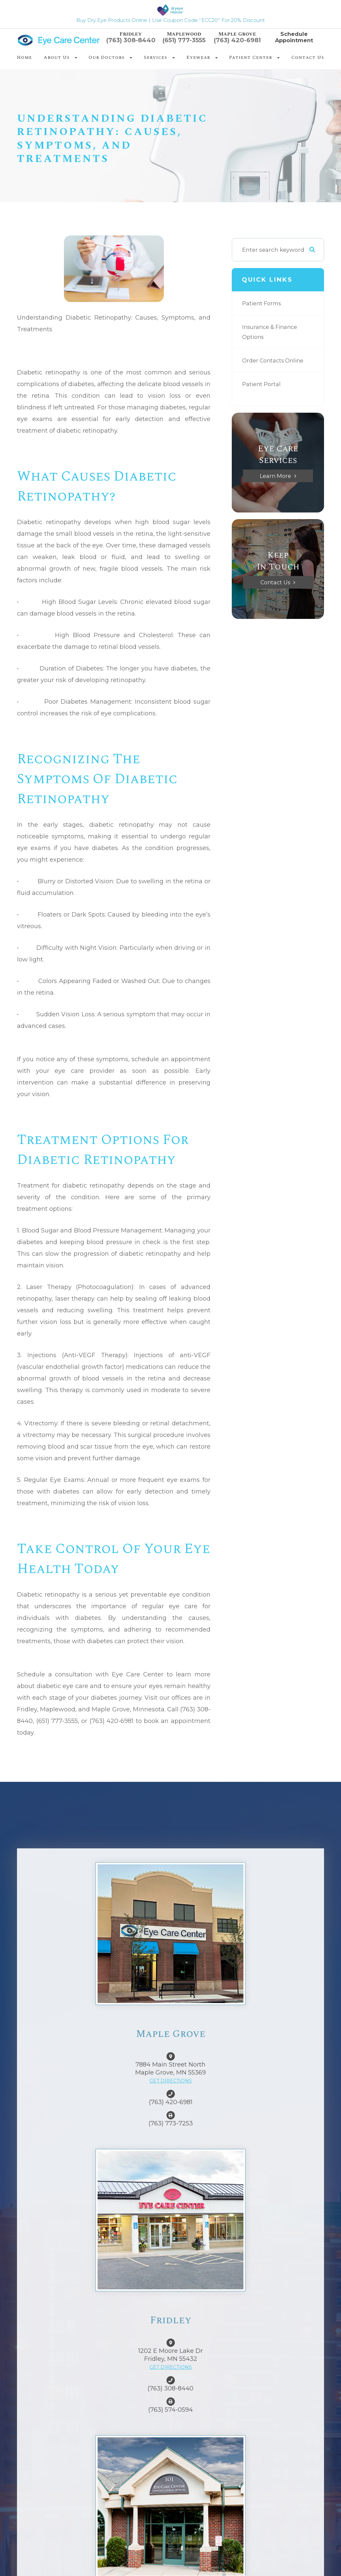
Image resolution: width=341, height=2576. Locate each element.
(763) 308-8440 (131, 40)
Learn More (275, 475)
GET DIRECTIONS (171, 2081)
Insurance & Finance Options (271, 331)
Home (24, 57)
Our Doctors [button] (110, 57)
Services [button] (159, 57)
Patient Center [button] (254, 57)
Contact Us (307, 57)
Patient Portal (262, 383)
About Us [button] (60, 57)
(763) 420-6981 (237, 40)
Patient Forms (262, 303)
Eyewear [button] (202, 57)
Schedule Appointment (294, 37)
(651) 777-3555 (184, 40)
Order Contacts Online (274, 360)
